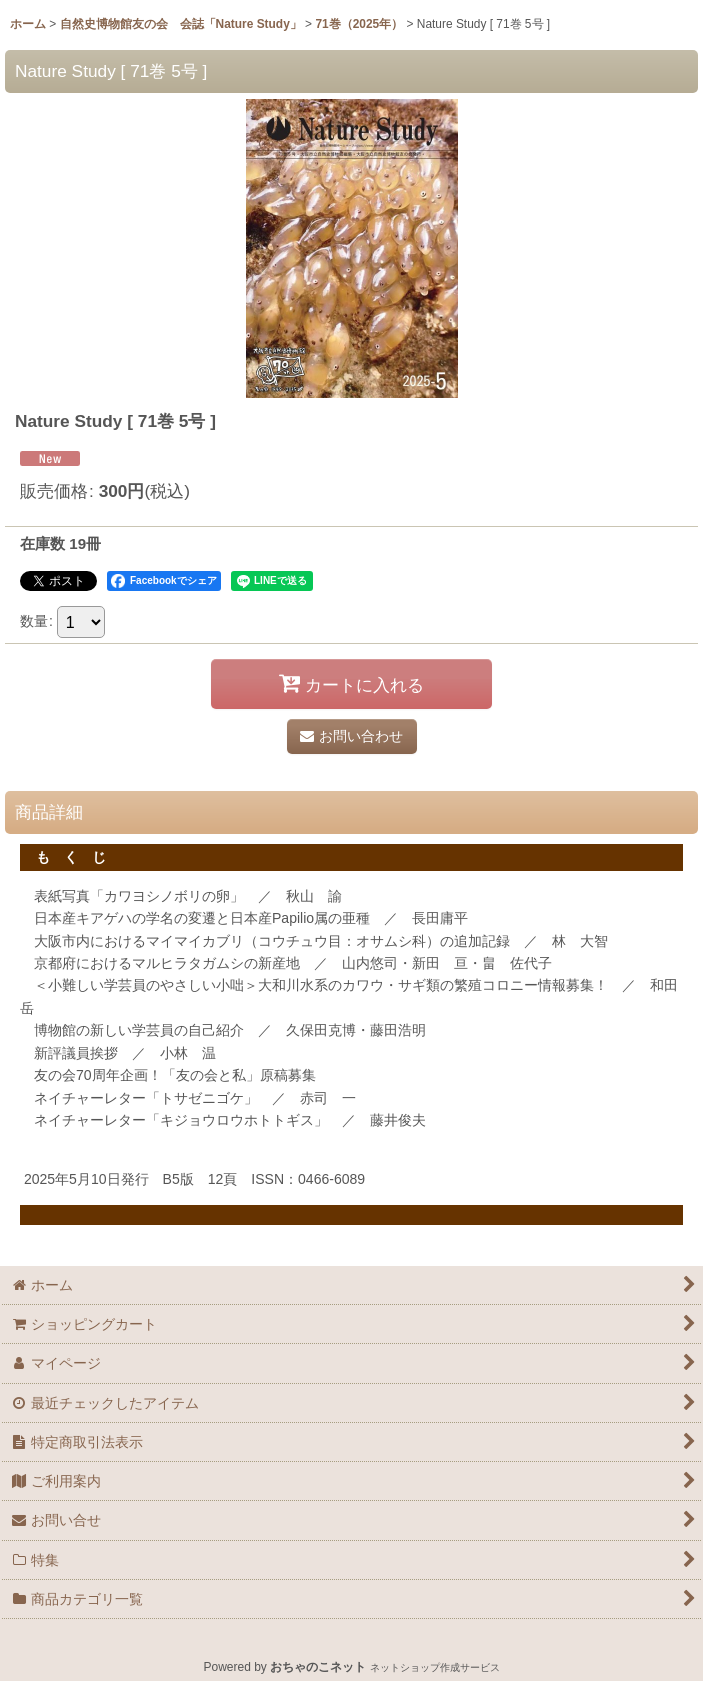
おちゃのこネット (318, 1667)
